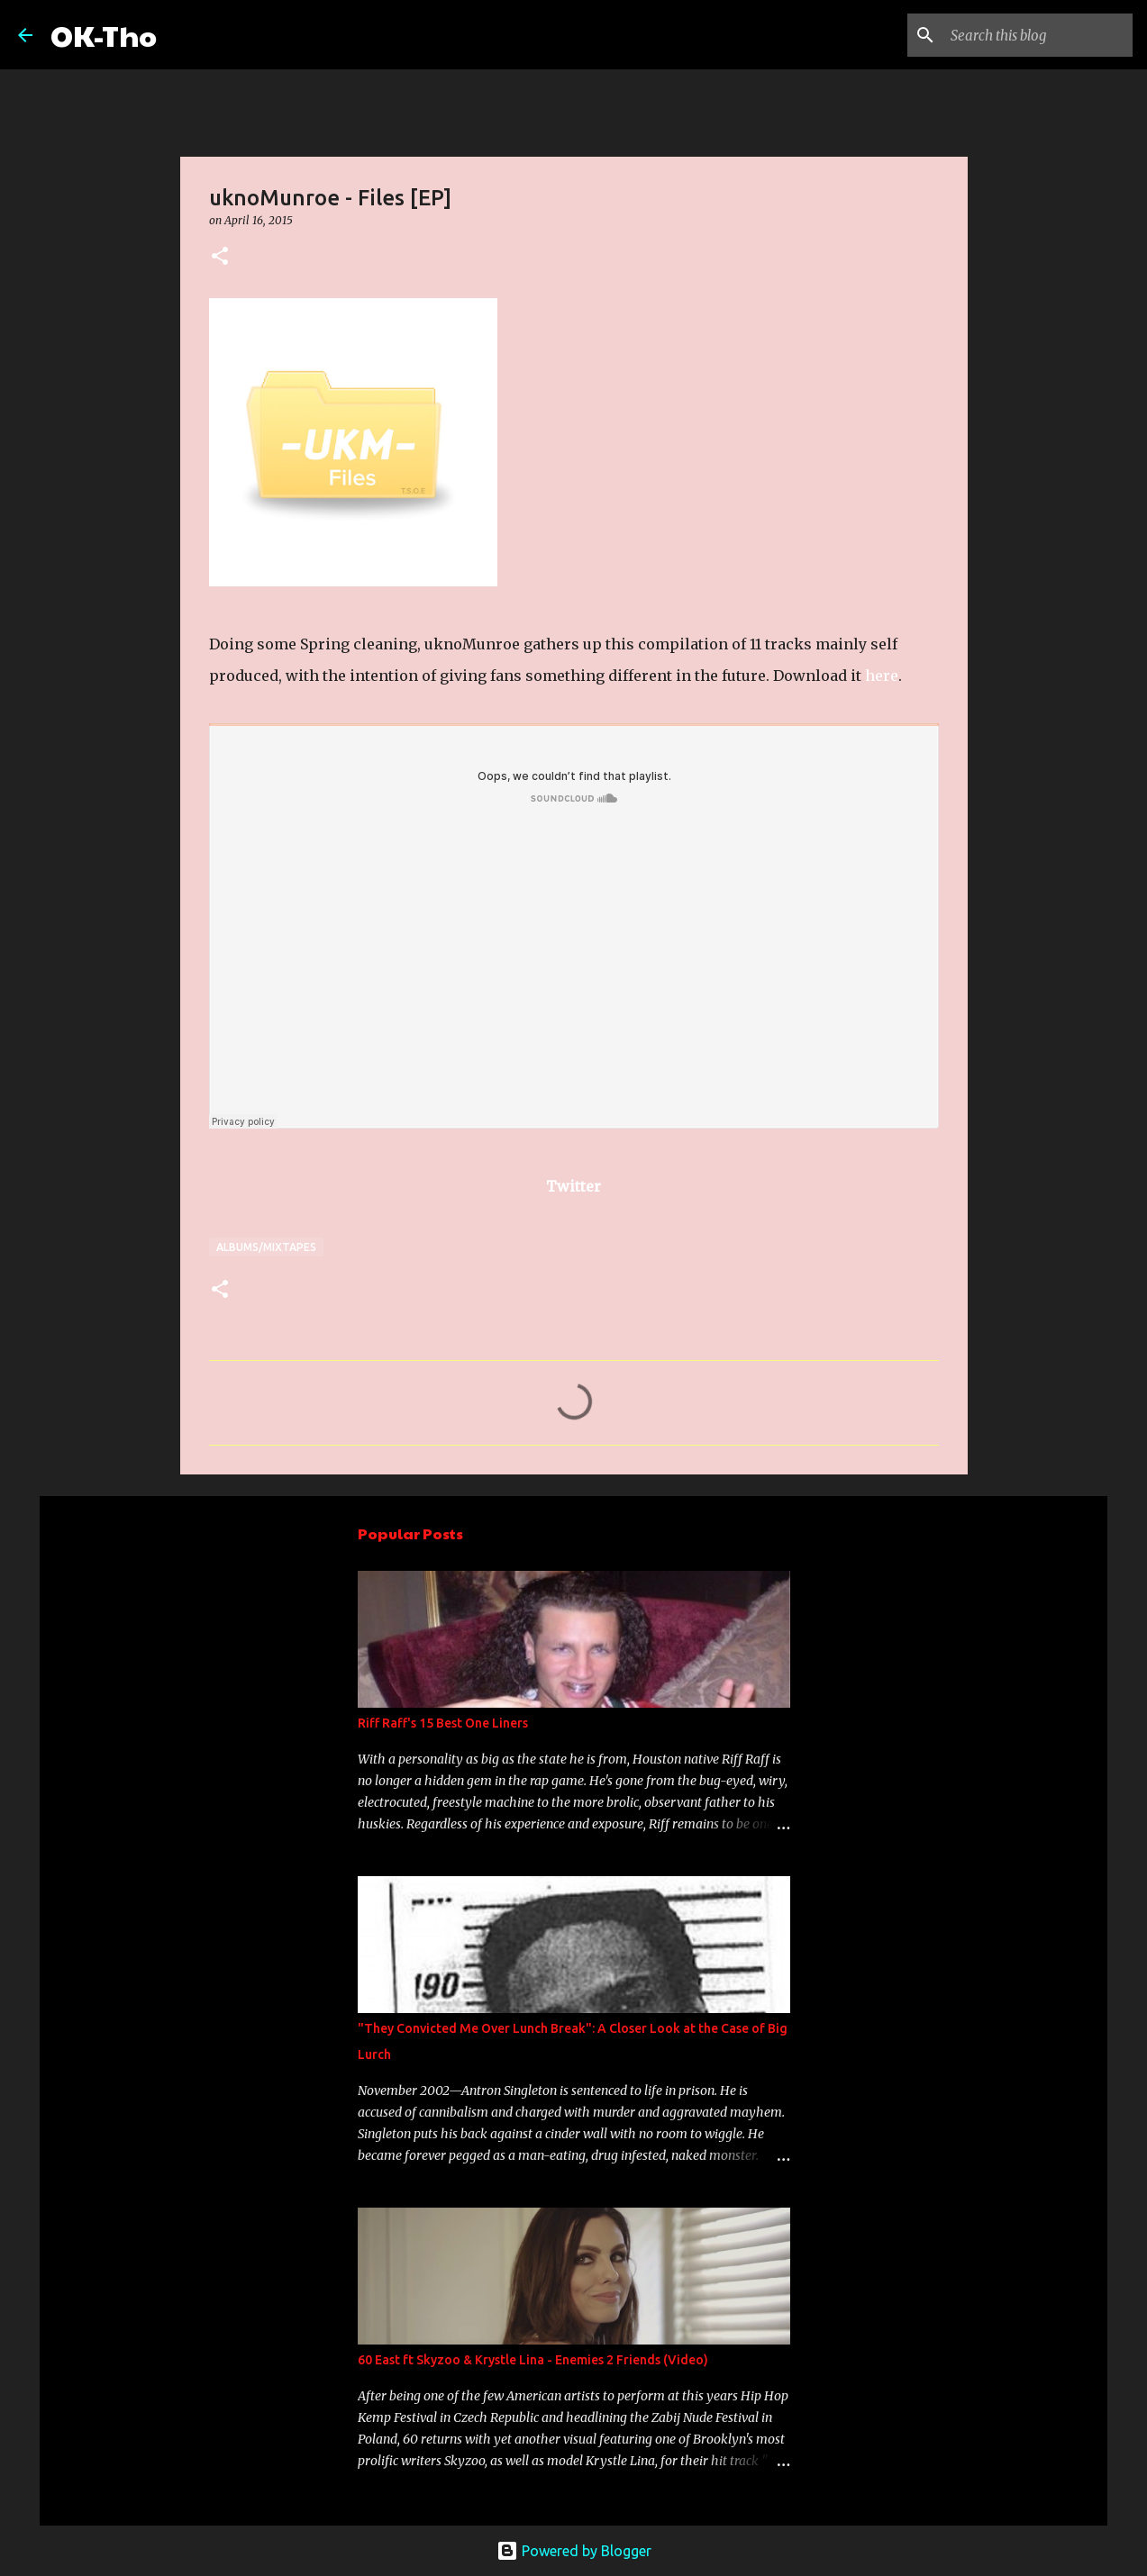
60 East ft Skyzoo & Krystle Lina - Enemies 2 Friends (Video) (533, 2360)
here (881, 676)
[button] (220, 257)
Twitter (573, 1186)
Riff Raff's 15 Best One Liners (443, 1723)
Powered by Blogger (573, 2551)
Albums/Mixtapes (266, 1247)
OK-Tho (103, 34)
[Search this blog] (1038, 35)
